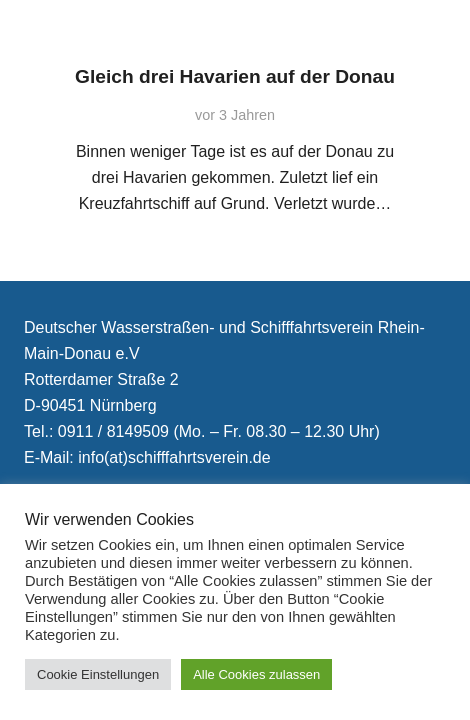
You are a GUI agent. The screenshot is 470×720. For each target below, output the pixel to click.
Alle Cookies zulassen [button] (256, 674)
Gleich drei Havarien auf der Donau (235, 76)
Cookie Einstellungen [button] (98, 674)
